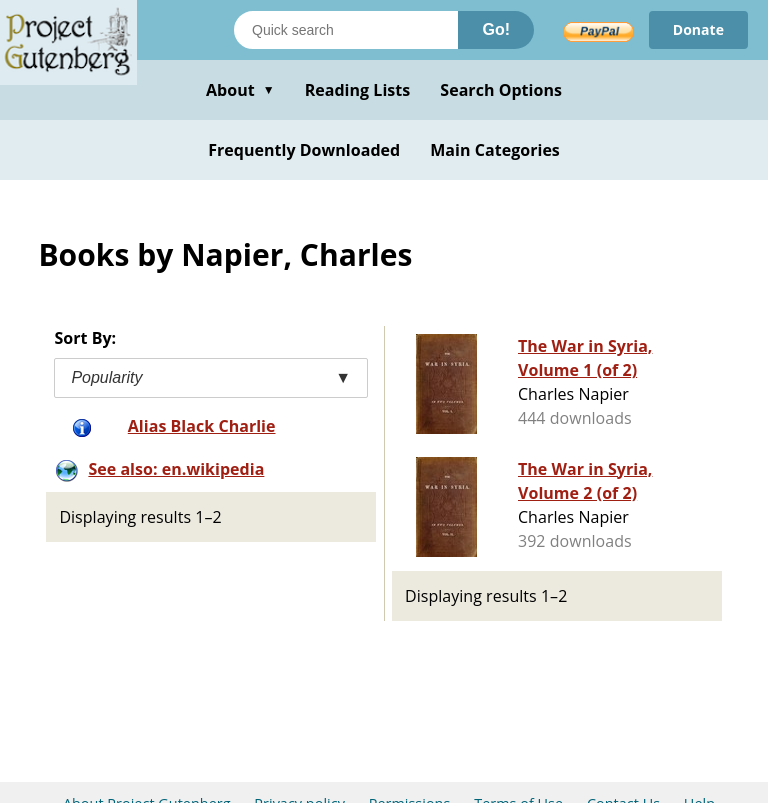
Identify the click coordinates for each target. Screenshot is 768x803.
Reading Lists (358, 90)
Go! (496, 29)
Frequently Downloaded (304, 150)
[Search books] (346, 30)
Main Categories (495, 150)
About (240, 90)
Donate (698, 29)
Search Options (501, 90)
